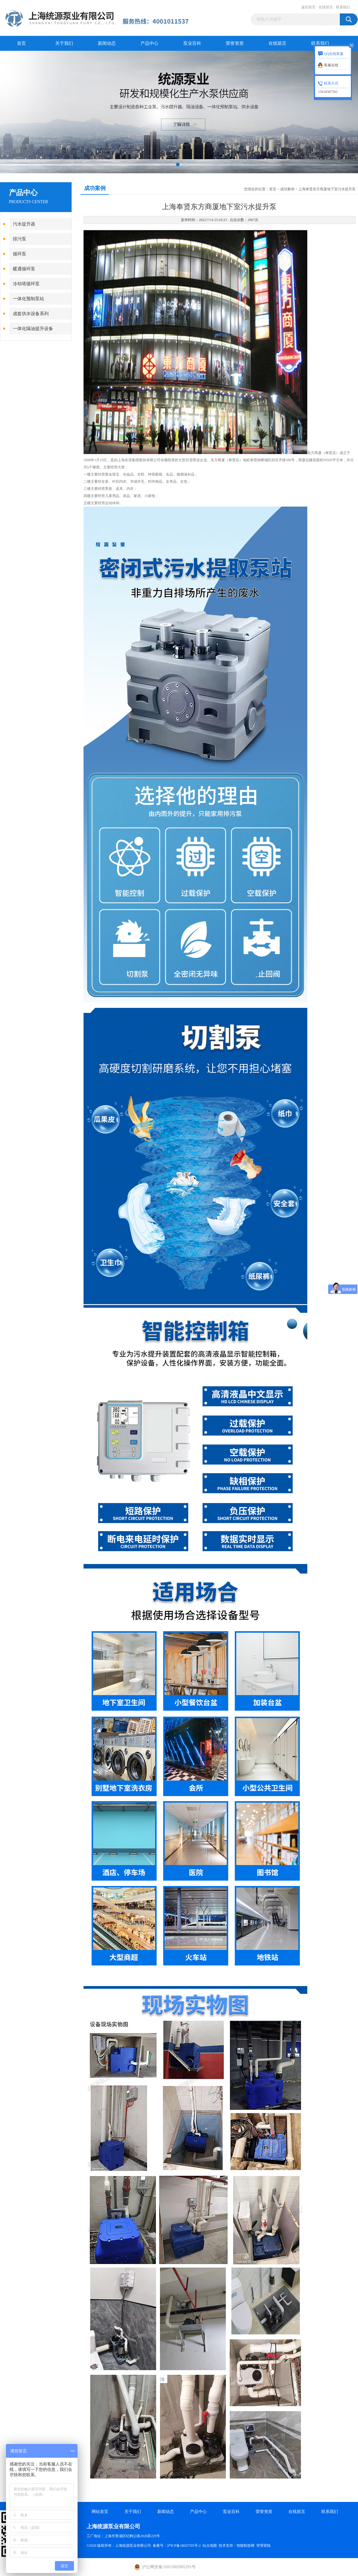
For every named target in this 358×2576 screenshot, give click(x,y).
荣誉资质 (235, 43)
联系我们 (343, 7)
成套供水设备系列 (31, 313)
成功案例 (287, 189)
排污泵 (19, 239)
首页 (21, 43)
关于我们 (64, 43)
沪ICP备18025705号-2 (184, 2545)
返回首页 (308, 7)
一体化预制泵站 (28, 298)
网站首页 (100, 2511)
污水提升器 (24, 224)
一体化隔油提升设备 (33, 328)
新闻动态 (107, 43)
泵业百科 (192, 43)
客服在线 (331, 65)
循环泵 (19, 254)
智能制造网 (245, 2545)
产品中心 (149, 43)
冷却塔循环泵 (26, 283)
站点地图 (210, 2545)
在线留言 (326, 7)
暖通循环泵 (24, 268)
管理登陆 (263, 2545)
